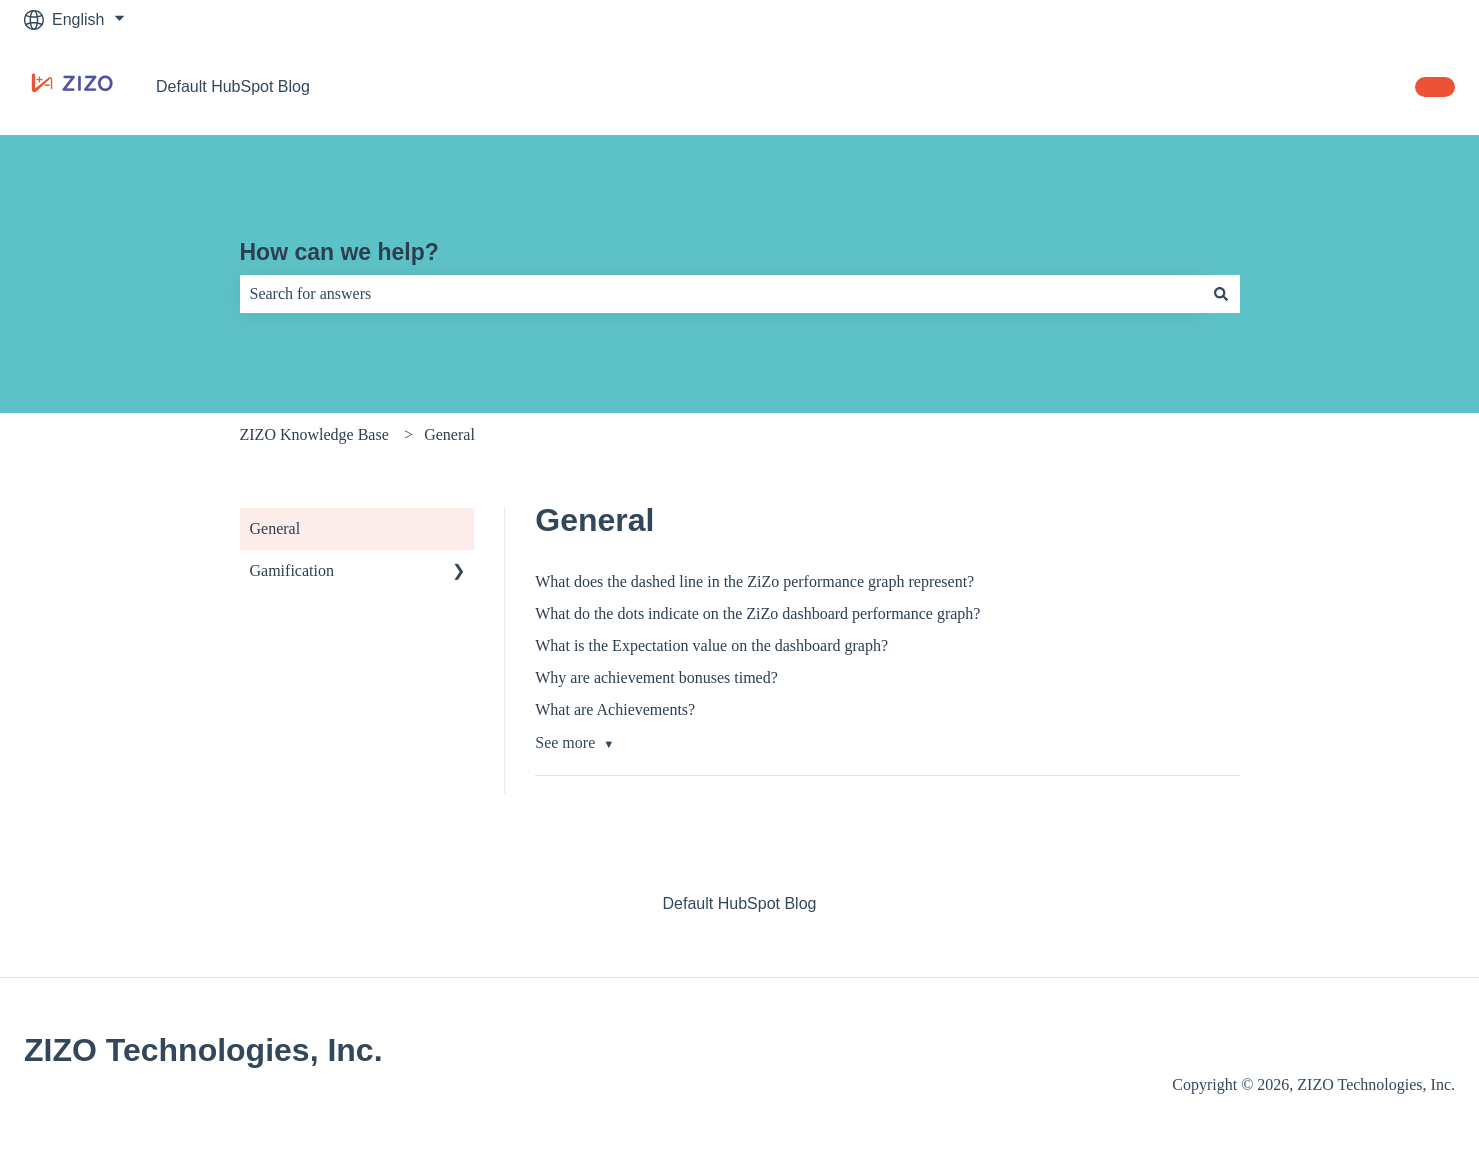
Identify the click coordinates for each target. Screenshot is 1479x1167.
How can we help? (339, 252)
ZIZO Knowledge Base (314, 434)
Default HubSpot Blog (233, 86)
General (449, 434)
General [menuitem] (275, 528)
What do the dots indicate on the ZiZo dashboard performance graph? (757, 613)
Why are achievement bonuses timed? (656, 677)
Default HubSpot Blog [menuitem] (740, 903)
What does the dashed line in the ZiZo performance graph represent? (754, 581)
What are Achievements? (615, 709)
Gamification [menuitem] (292, 570)
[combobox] (721, 294)
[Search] (1221, 294)
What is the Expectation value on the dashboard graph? (711, 645)
